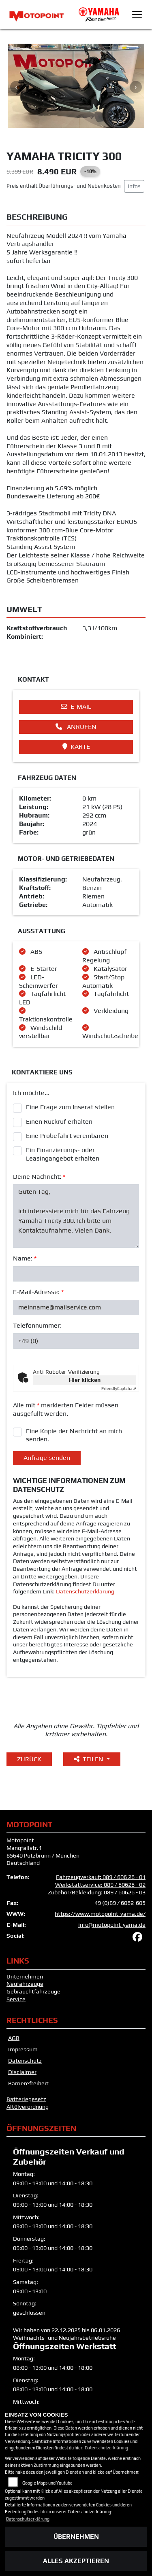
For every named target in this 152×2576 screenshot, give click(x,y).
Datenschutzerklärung (85, 1591)
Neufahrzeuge (24, 1984)
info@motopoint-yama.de (112, 1924)
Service (16, 1999)
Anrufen (76, 727)
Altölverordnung (27, 2107)
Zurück (29, 1759)
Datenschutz (25, 2060)
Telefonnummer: (37, 1325)
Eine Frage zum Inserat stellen (70, 1107)
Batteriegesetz (26, 2099)
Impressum (23, 2049)
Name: (24, 1258)
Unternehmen (24, 1976)
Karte (76, 746)
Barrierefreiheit (28, 2083)
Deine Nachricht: (39, 1176)
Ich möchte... (31, 1093)
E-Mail (76, 706)
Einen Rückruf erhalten (59, 1121)
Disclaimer (22, 2072)
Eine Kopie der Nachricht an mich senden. (74, 1435)
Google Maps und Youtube (47, 2483)
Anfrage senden (47, 1458)
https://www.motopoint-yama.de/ (100, 1914)
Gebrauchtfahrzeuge (33, 1991)
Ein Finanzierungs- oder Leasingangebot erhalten (62, 1154)
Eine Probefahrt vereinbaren (67, 1136)
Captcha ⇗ (118, 1388)
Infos (134, 186)
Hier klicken (85, 1380)
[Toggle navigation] (137, 14)
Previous (16, 87)
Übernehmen (76, 2536)
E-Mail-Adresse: (38, 1292)
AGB (13, 2038)
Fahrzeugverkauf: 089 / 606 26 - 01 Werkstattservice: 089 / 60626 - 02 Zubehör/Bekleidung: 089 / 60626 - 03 (97, 1884)
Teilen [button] (89, 1759)
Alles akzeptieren (76, 2561)
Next (136, 87)
